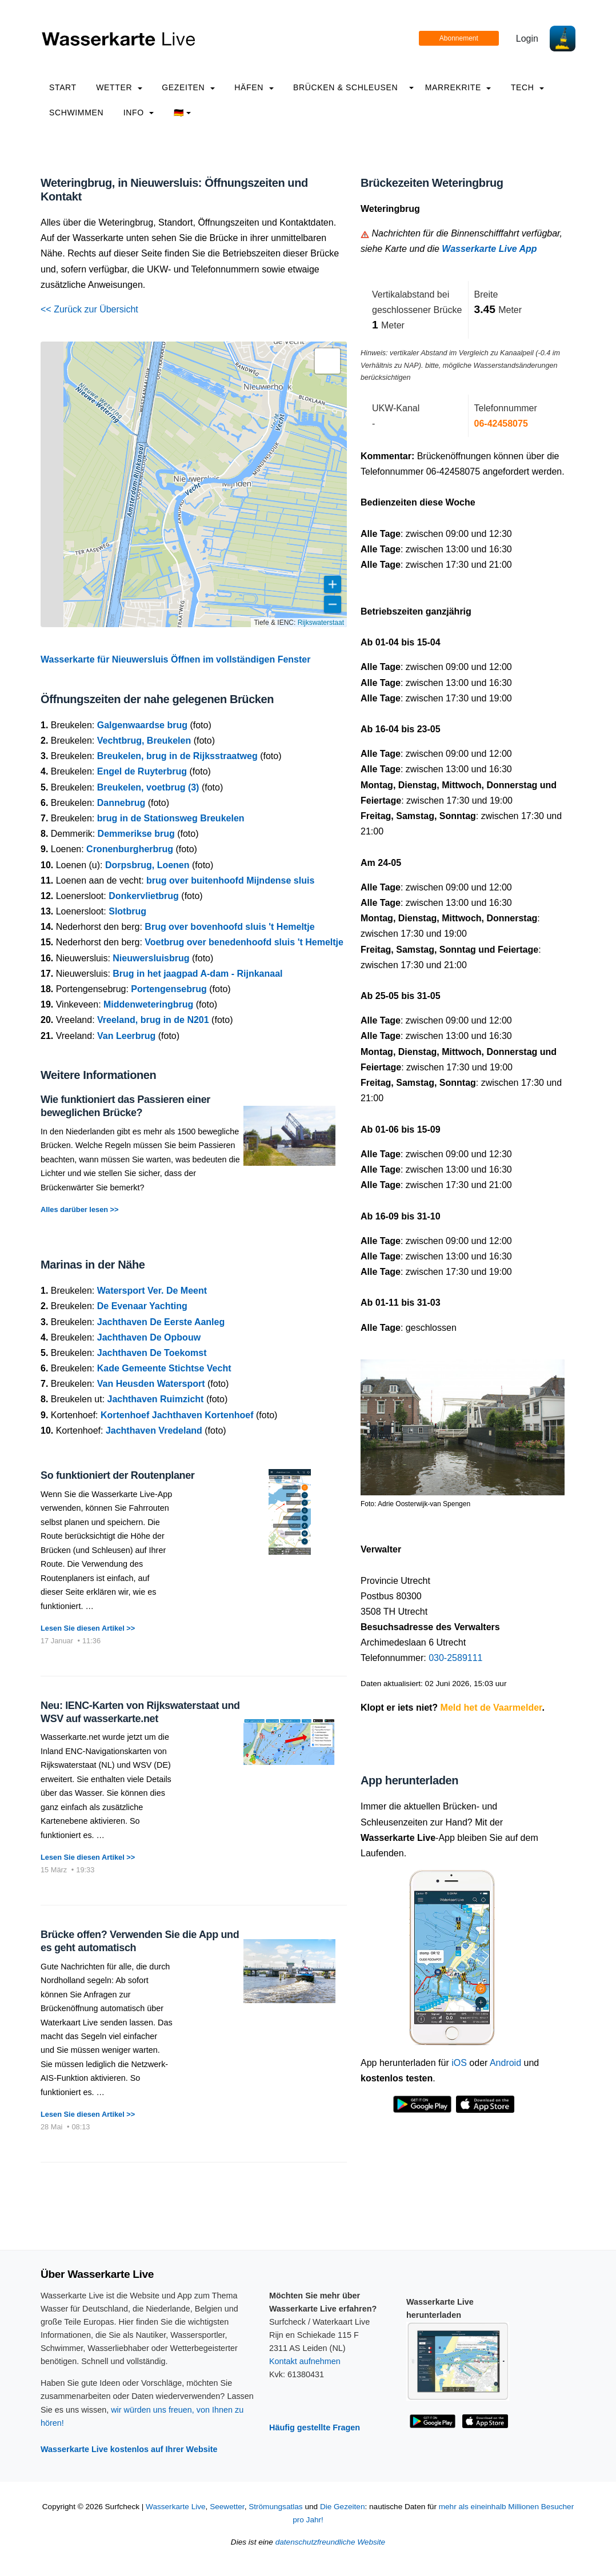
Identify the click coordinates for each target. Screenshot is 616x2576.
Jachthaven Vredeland (154, 1430)
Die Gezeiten (342, 2506)
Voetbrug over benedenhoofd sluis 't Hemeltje (244, 942)
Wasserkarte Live (176, 2506)
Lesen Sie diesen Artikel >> (88, 1628)
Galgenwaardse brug (142, 725)
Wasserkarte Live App (489, 249)
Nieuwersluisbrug (151, 958)
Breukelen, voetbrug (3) (148, 787)
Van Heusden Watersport (151, 1384)
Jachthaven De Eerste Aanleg (161, 1322)
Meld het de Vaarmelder (491, 1707)
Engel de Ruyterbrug (142, 771)
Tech (527, 87)
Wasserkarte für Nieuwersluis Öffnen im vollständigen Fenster (175, 659)
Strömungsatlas (275, 2506)
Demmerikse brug (136, 833)
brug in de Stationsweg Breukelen (171, 818)
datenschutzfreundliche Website (330, 2542)
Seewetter (227, 2506)
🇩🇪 (182, 112)
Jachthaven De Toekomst (152, 1353)
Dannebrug (121, 803)
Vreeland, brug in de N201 (153, 1020)
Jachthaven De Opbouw (149, 1337)
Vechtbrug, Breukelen (144, 740)
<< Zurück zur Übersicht (89, 309)
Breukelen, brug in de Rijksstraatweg (177, 756)
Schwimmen (76, 112)
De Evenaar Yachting (142, 1306)
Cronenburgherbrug (129, 849)
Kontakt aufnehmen (305, 2361)
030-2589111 (455, 1658)
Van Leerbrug (126, 1036)
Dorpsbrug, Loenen (147, 865)
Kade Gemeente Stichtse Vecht (164, 1368)
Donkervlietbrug (144, 896)
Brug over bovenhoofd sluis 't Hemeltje (229, 927)
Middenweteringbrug (148, 1004)
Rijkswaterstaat (321, 623)
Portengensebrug (168, 989)
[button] (327, 361)
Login (527, 38)
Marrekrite (458, 87)
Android (505, 2063)
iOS (459, 2063)
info (138, 112)
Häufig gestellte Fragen (314, 2427)
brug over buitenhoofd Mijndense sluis (230, 880)
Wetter (119, 87)
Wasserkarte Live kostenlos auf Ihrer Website (129, 2449)
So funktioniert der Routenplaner (118, 1475)
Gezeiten (188, 87)
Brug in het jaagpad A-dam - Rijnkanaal (197, 973)
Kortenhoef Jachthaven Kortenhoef (177, 1415)
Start (63, 87)
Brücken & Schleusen (345, 87)
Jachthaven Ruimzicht (155, 1399)
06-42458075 (501, 423)
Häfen (253, 87)
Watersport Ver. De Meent (152, 1290)
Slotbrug (127, 911)
